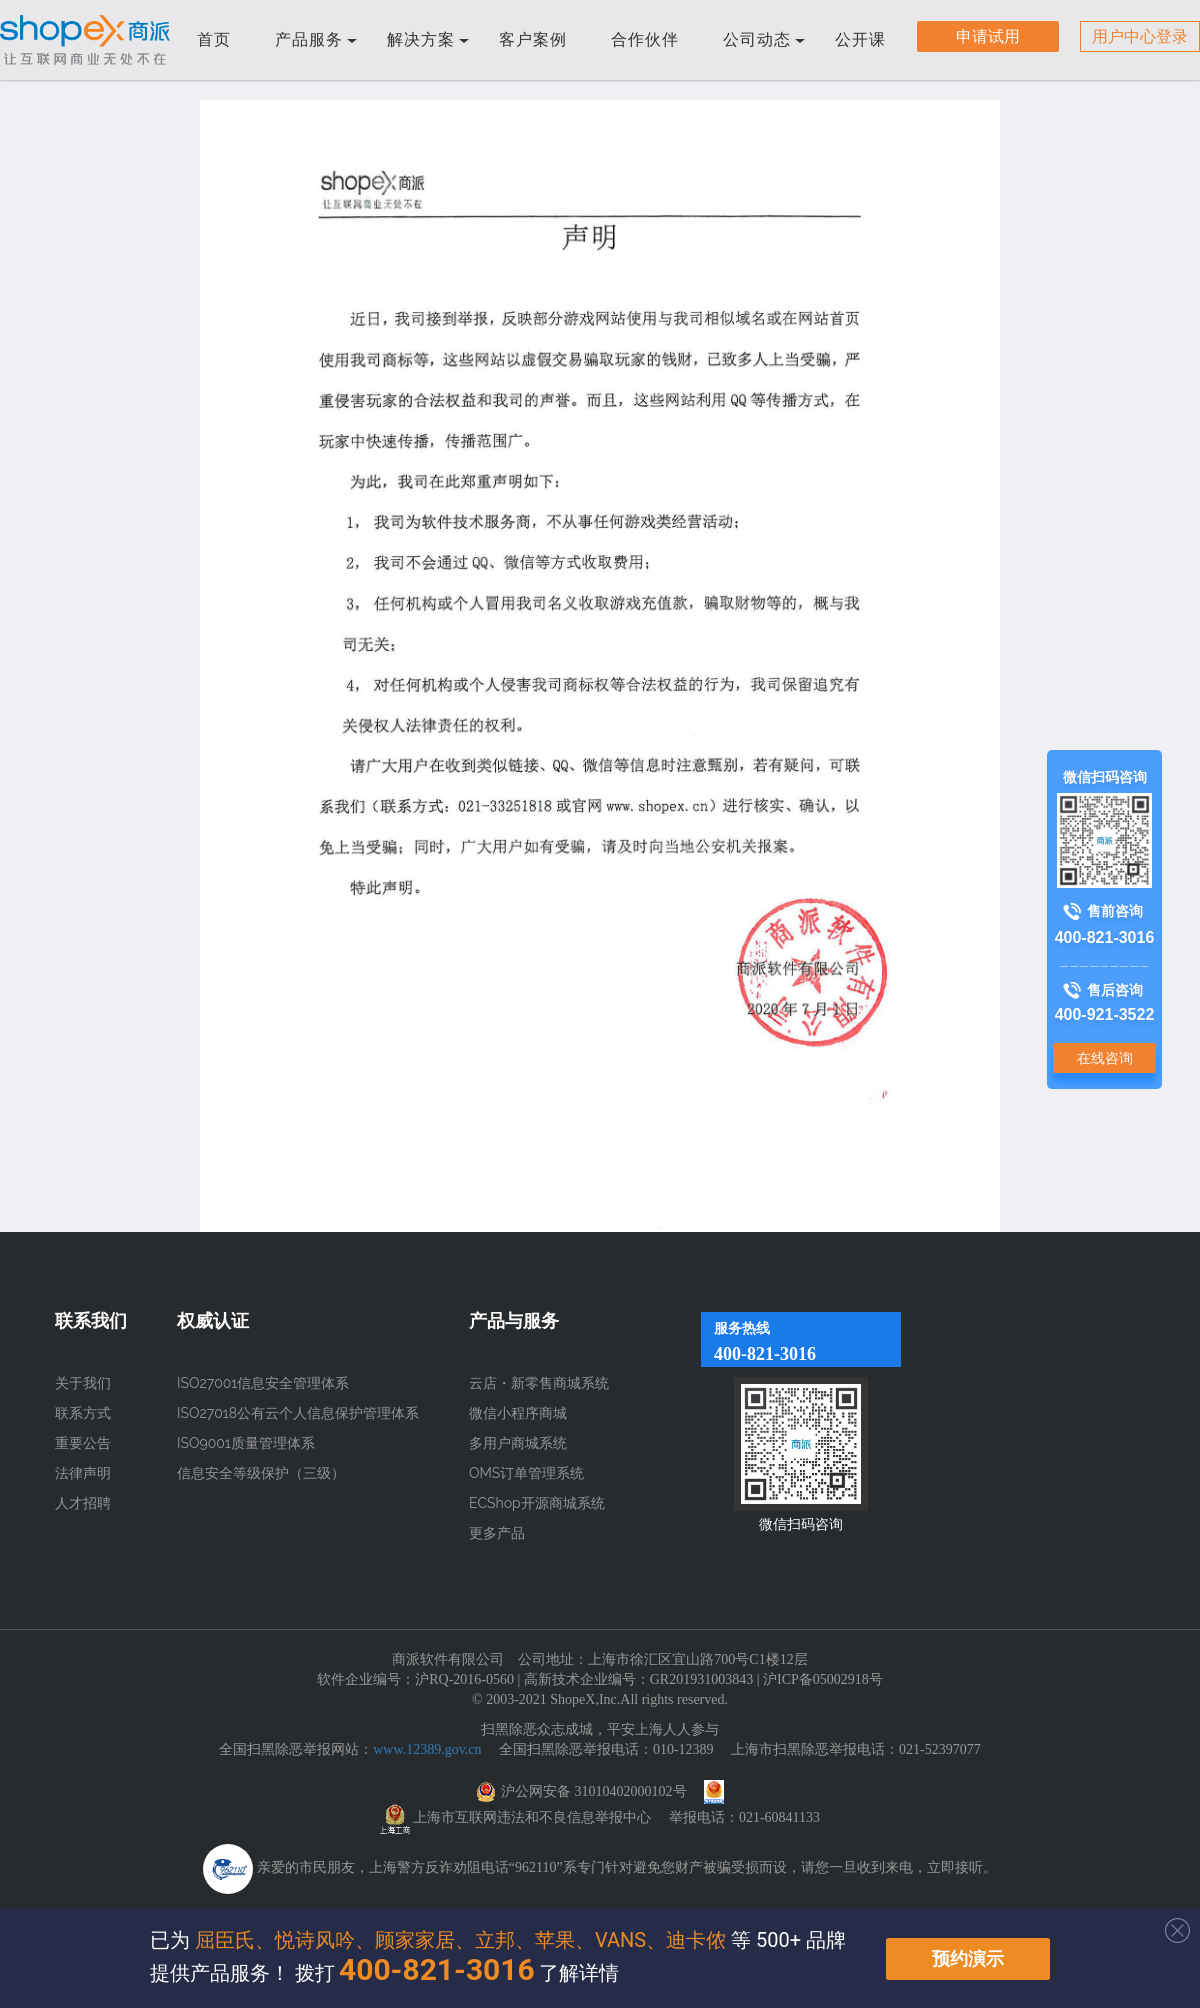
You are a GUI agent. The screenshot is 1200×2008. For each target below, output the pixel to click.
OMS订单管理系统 (526, 1473)
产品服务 (316, 39)
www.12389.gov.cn (427, 1749)
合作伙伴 (645, 39)
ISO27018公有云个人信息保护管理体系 (298, 1413)
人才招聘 (83, 1503)
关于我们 (83, 1383)
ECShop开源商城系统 (537, 1503)
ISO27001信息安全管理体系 (263, 1383)
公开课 (860, 39)
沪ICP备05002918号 (823, 1679)
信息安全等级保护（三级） (261, 1473)
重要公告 (83, 1443)
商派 (85, 40)
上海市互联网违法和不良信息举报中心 (532, 1817)
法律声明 (83, 1473)
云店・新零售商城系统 (539, 1383)
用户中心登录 (1140, 36)
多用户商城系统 (518, 1443)
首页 (214, 39)
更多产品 (497, 1533)
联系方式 (83, 1413)
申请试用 (988, 36)
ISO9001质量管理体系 (246, 1443)
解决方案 (428, 39)
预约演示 (968, 1959)
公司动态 (764, 39)
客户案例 (533, 39)
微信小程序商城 (518, 1413)
